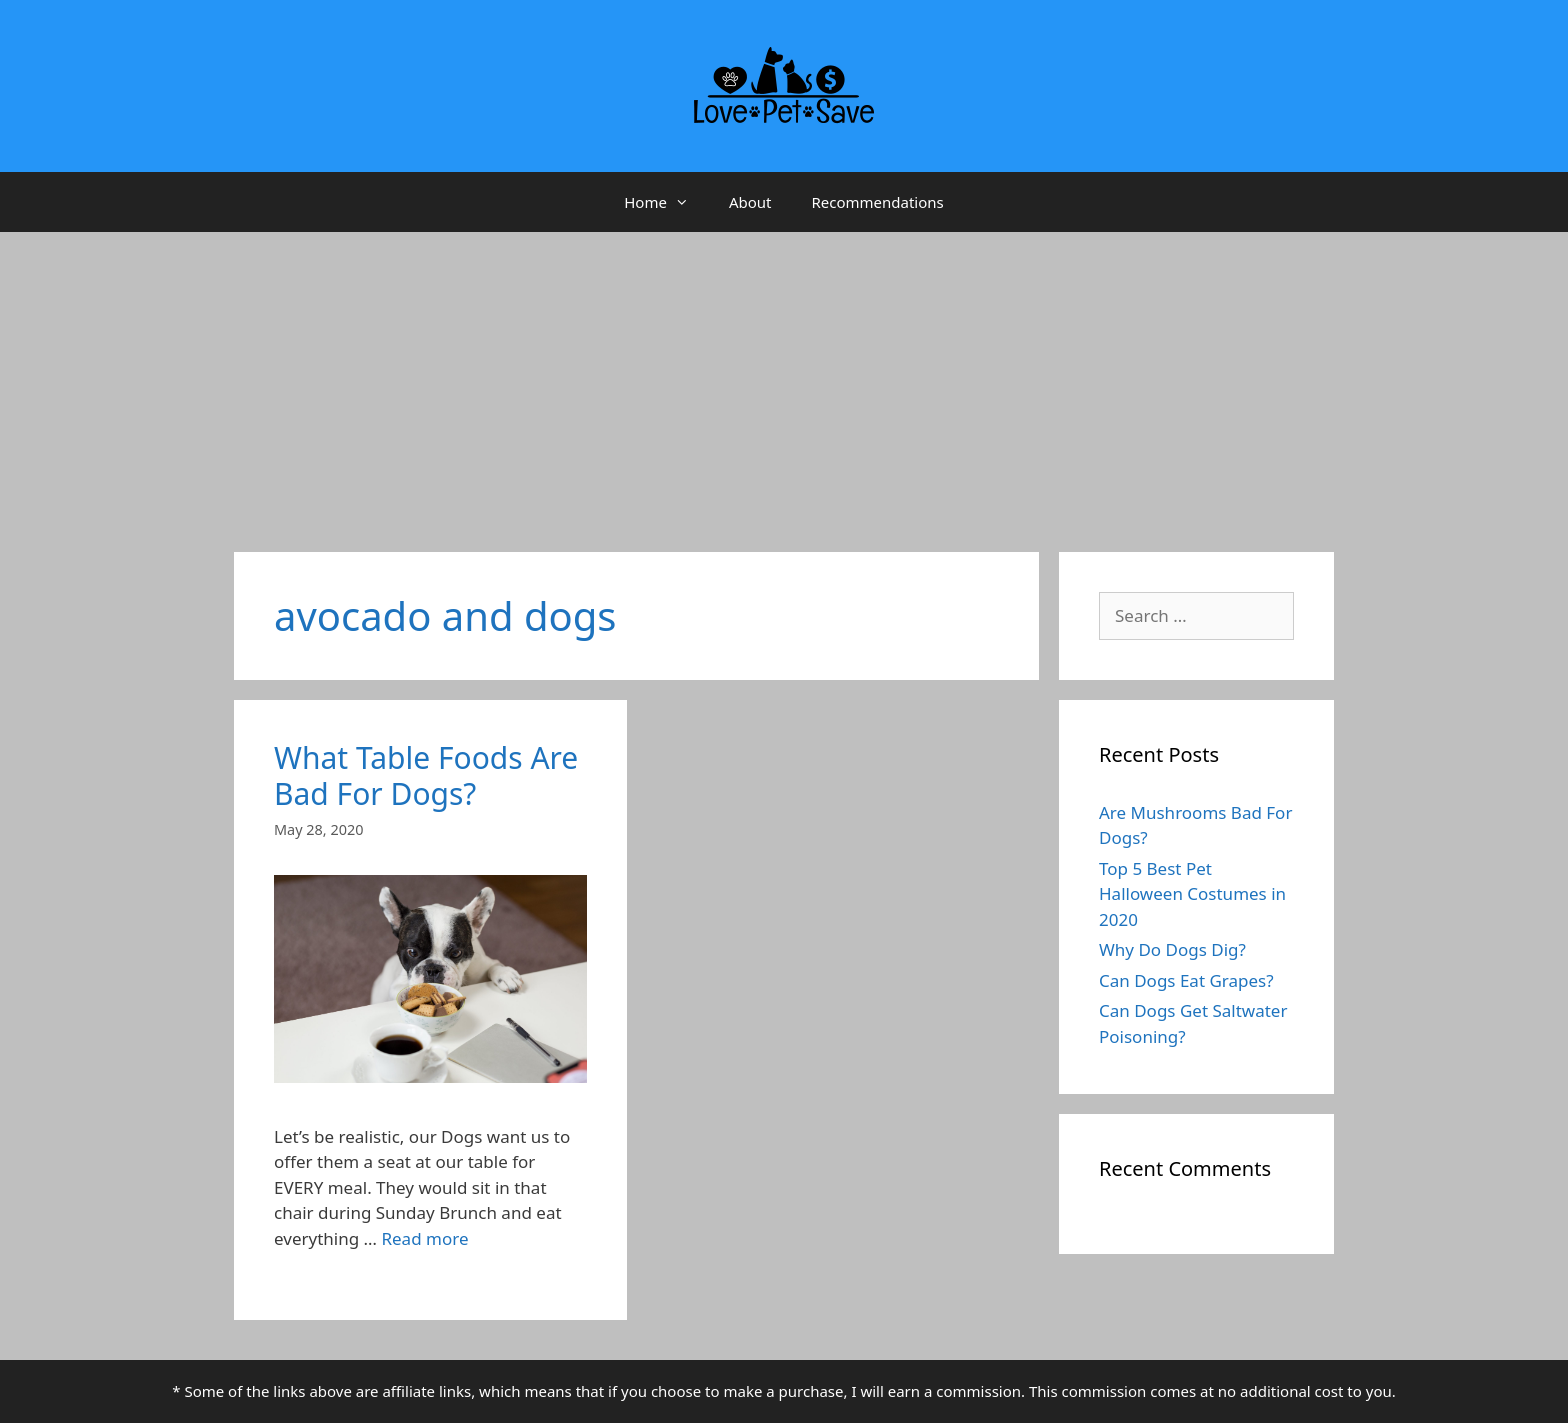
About (750, 202)
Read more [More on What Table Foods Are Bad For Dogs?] (424, 1238)
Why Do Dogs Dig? (1172, 949)
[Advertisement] (784, 382)
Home (666, 202)
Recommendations (877, 202)
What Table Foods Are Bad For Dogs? (426, 775)
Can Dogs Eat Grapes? (1186, 980)
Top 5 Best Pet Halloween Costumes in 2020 (1192, 894)
